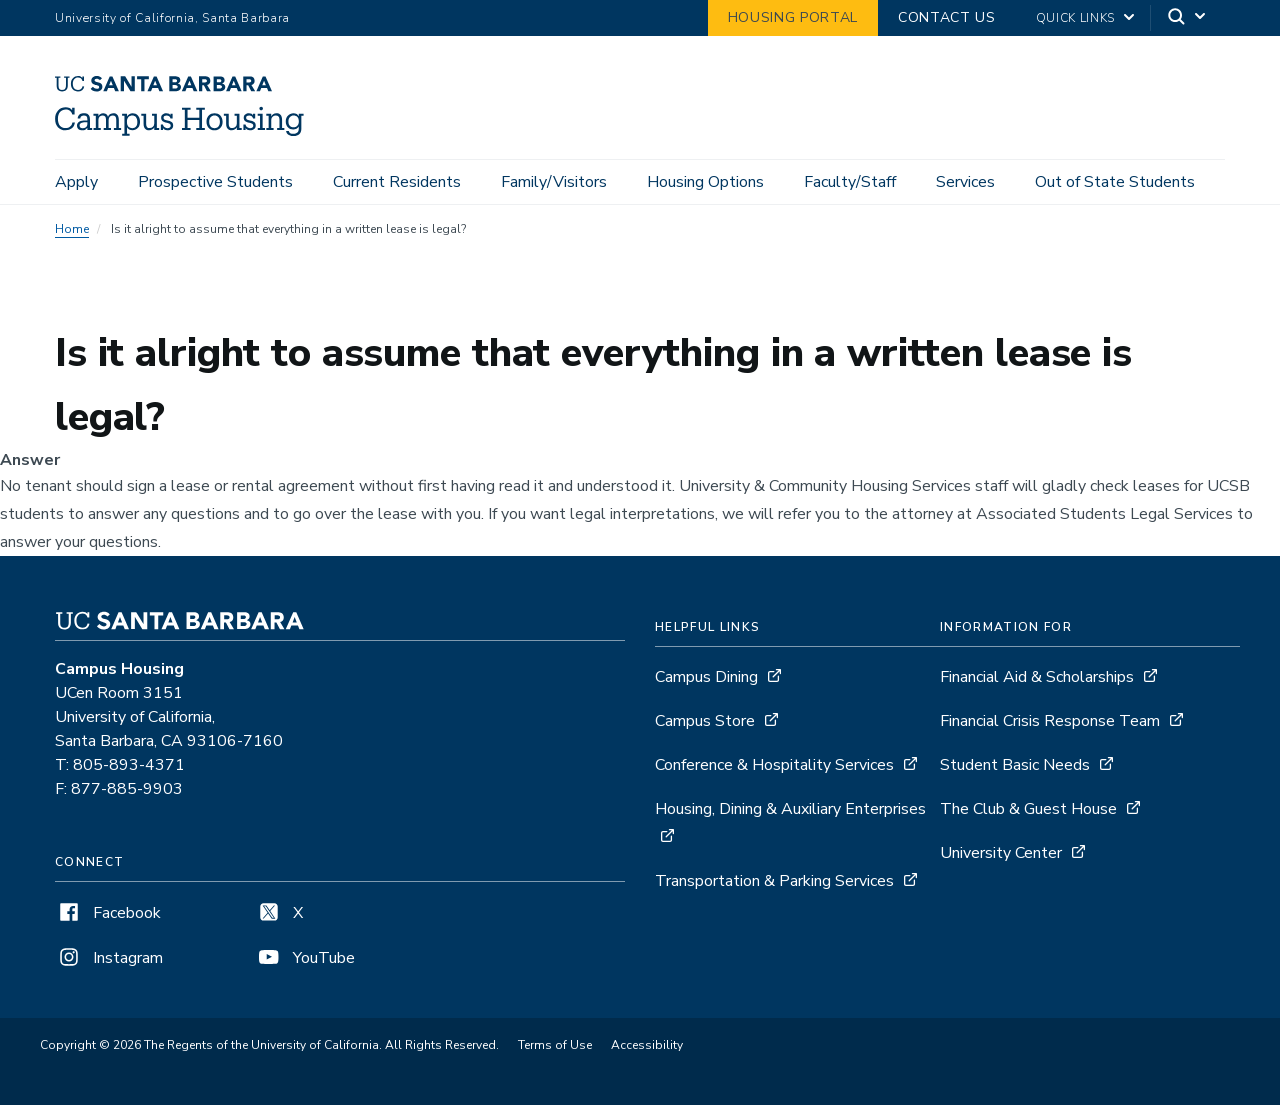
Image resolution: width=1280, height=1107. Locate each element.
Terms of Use (555, 1048)
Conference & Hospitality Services (774, 768)
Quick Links (1075, 18)
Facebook (108, 916)
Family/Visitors (554, 182)
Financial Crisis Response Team (1050, 724)
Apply (76, 182)
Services (965, 182)
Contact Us (947, 17)
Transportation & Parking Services (774, 884)
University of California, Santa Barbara (172, 18)
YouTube (305, 961)
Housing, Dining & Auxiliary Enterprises (790, 812)
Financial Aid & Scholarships (1037, 680)
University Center (1001, 856)
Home (72, 232)
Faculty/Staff (850, 182)
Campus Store (705, 724)
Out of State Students (1115, 182)
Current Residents (397, 182)
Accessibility (647, 1048)
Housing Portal (793, 17)
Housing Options (705, 182)
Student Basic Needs (1015, 768)
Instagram (109, 961)
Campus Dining (706, 680)
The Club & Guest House (1028, 812)
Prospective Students (215, 182)
